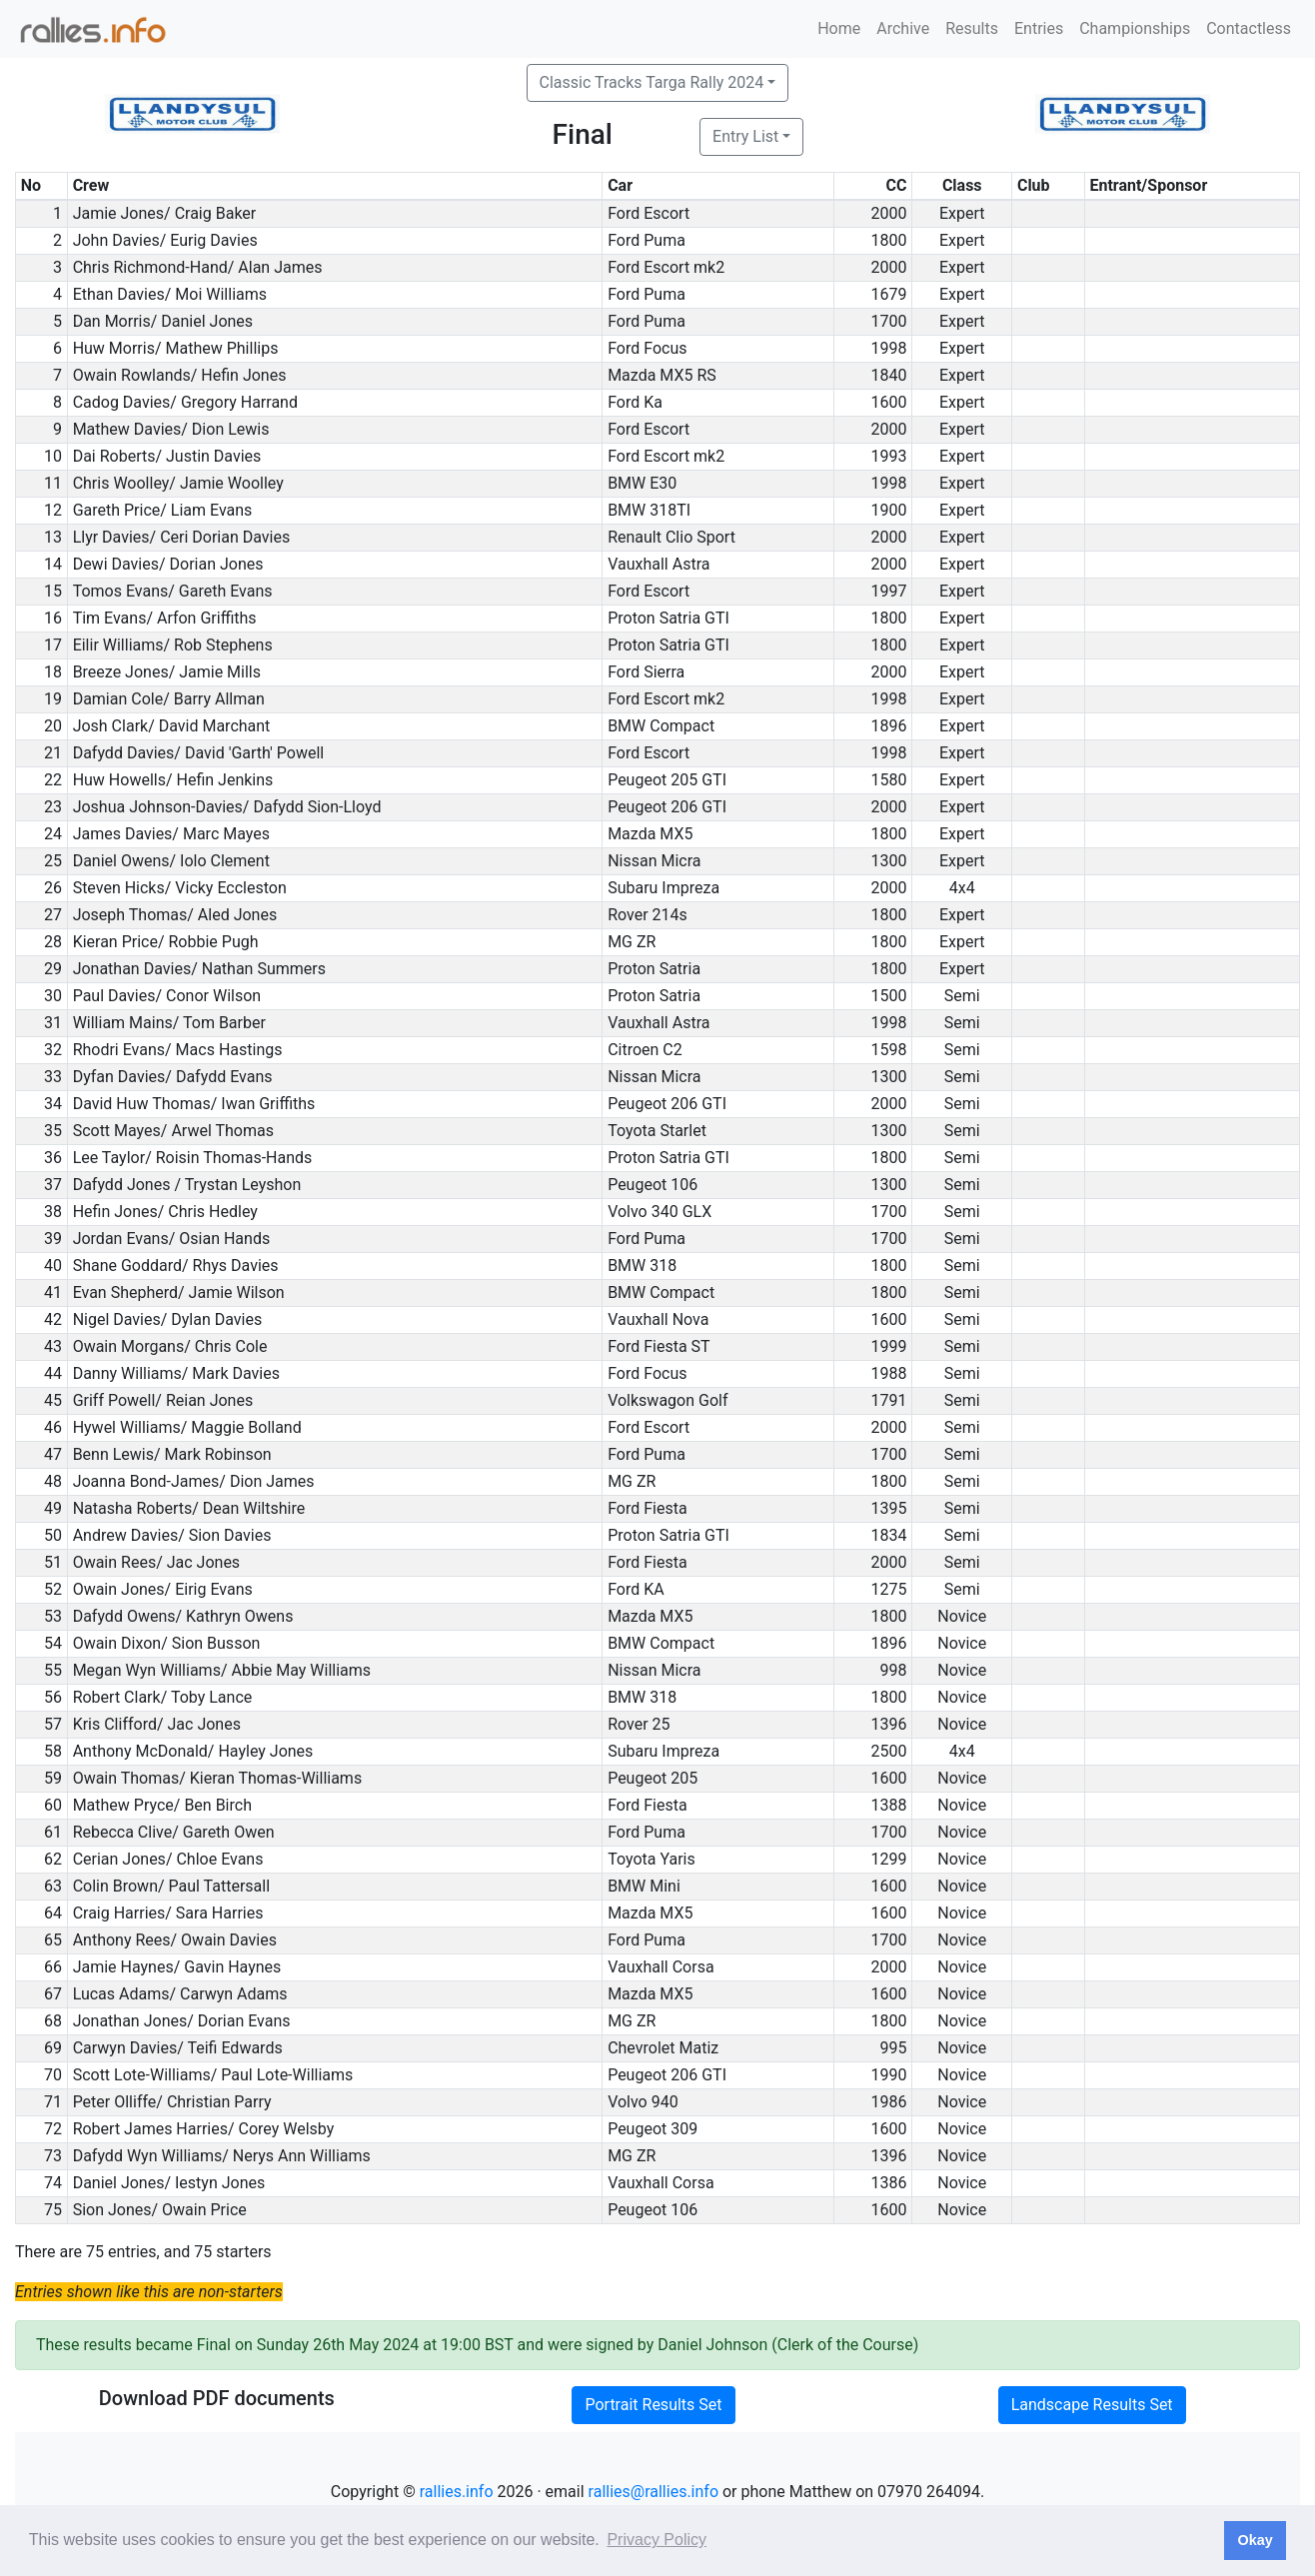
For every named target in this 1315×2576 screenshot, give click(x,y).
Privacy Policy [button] (656, 2539)
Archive (902, 28)
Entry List (745, 136)
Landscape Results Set (1092, 2404)
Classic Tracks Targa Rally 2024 (652, 82)
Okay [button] (1254, 2540)
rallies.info (457, 2491)
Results (971, 28)
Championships (1134, 28)
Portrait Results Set (653, 2404)
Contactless (1248, 28)
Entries (1038, 28)
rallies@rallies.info (653, 2491)
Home (838, 28)
